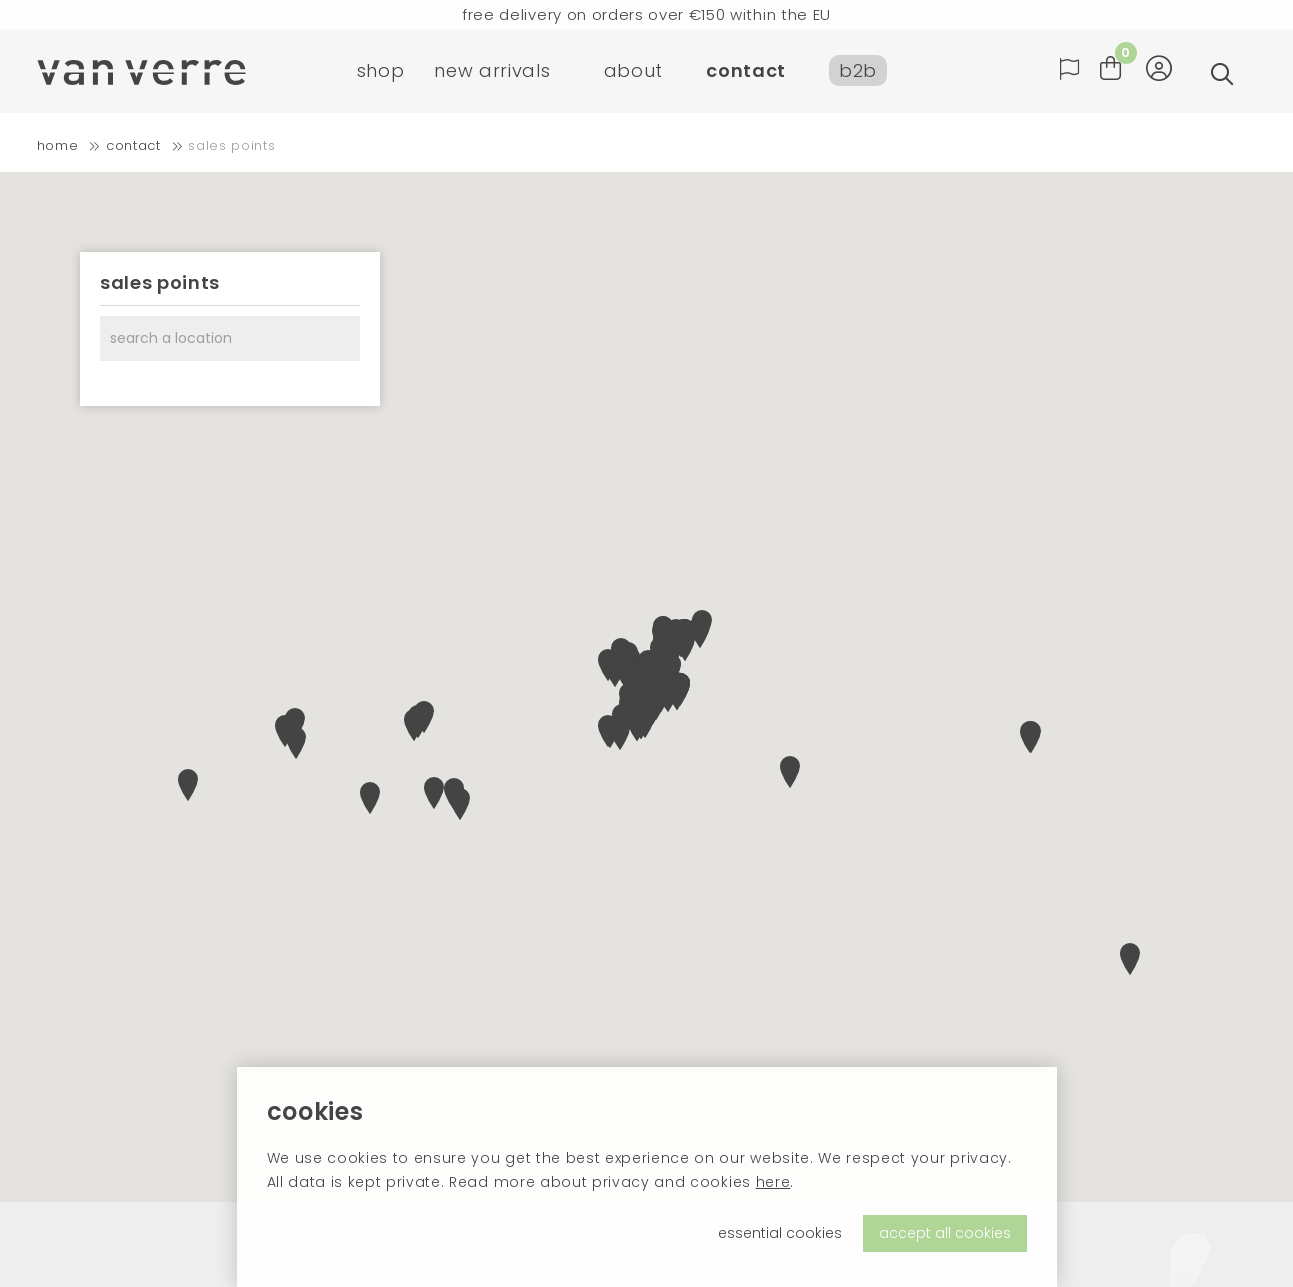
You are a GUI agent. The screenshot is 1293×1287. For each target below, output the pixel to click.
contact (746, 74)
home (58, 145)
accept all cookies (945, 1233)
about (633, 74)
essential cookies (780, 1233)
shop (381, 74)
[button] (790, 772)
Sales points (231, 145)
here (773, 1182)
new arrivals (492, 74)
